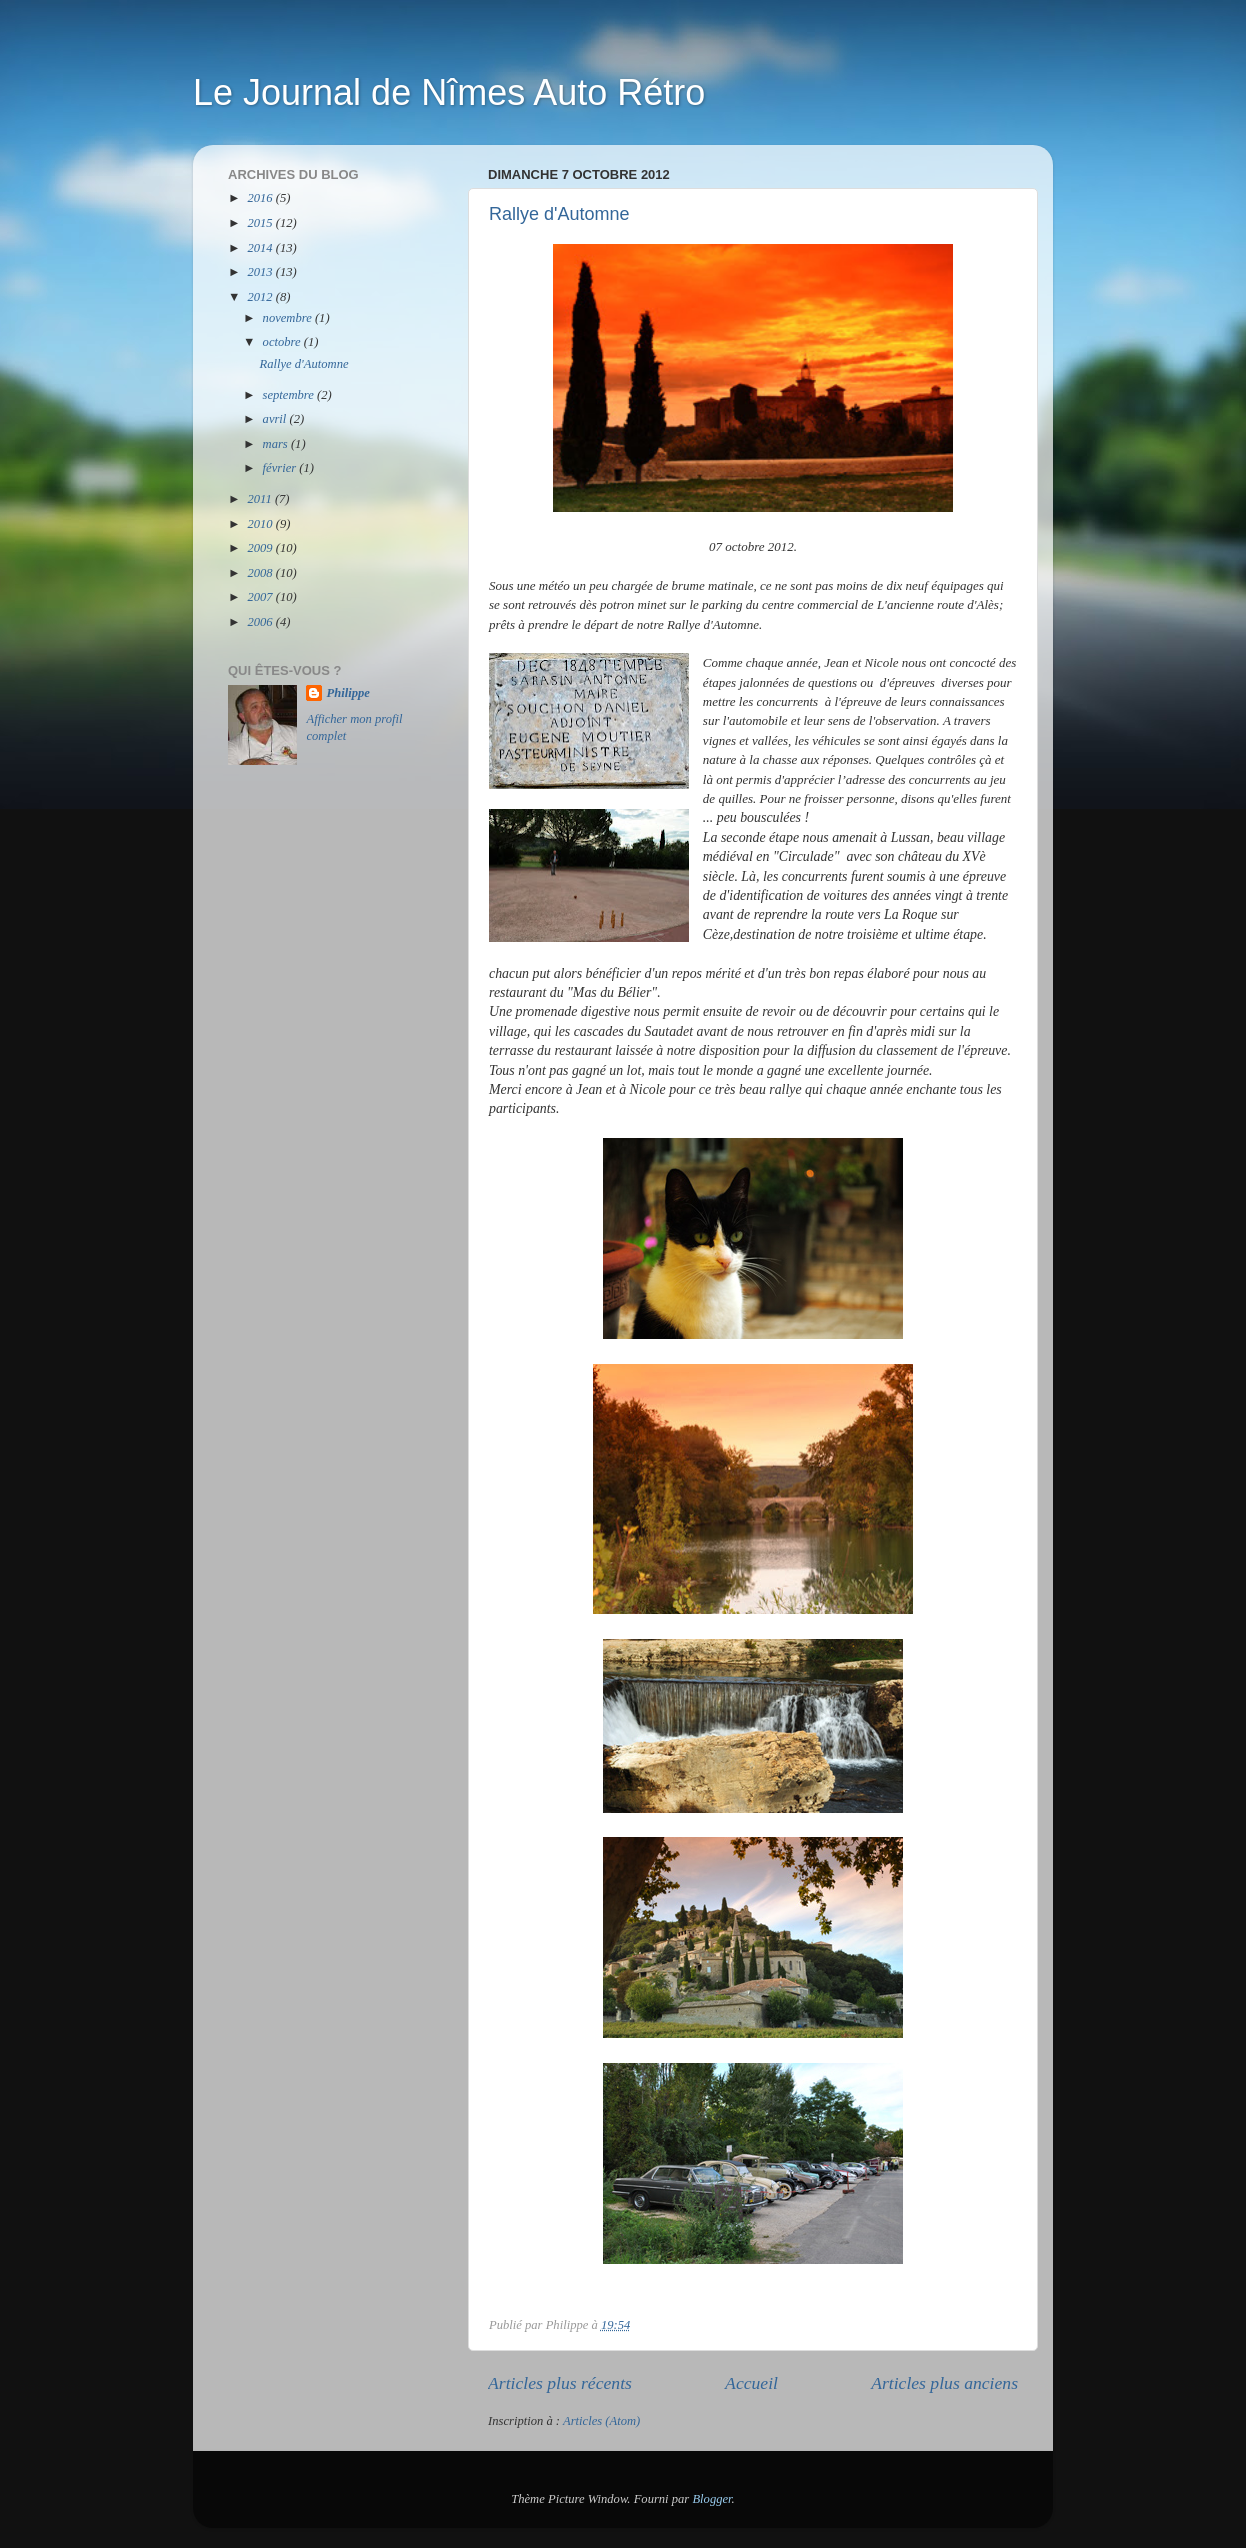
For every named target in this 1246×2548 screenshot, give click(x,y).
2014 (261, 248)
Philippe (347, 693)
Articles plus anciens (944, 2383)
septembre (290, 395)
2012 (261, 297)
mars (277, 444)
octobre (283, 342)
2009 (261, 548)
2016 (261, 198)
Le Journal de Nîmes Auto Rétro (449, 92)
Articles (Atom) (601, 2421)
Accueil (751, 2383)
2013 (261, 272)
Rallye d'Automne (559, 214)
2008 (261, 573)
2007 (261, 597)
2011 (260, 499)
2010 (261, 524)
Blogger (711, 2499)
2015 (261, 223)
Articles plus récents (560, 2383)
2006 (261, 622)
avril (276, 419)
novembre (289, 318)
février (281, 468)
